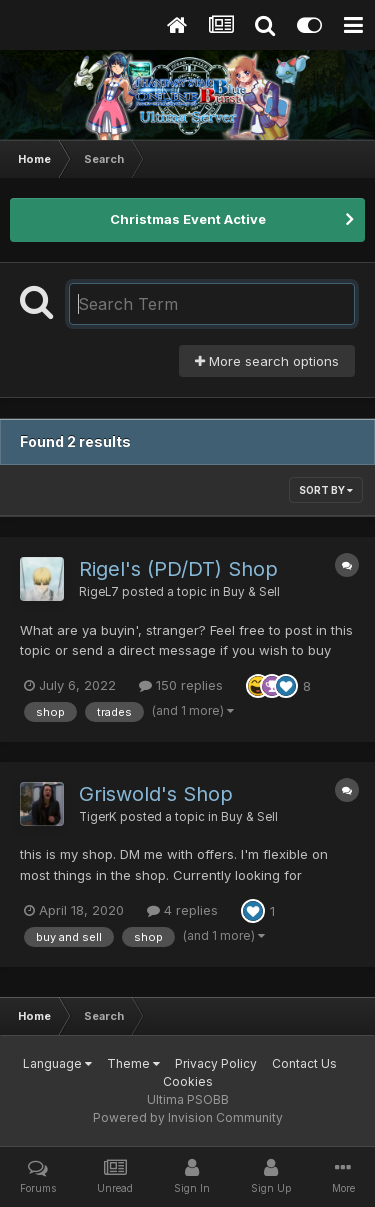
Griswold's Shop (156, 794)
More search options (267, 361)
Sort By (326, 490)
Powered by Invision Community (188, 1117)
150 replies (181, 685)
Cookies (188, 1081)
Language (57, 1063)
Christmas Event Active (188, 219)
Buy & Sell (251, 592)
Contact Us (304, 1063)
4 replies (182, 910)
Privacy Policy (216, 1063)
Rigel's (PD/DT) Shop (178, 569)
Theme (133, 1063)
